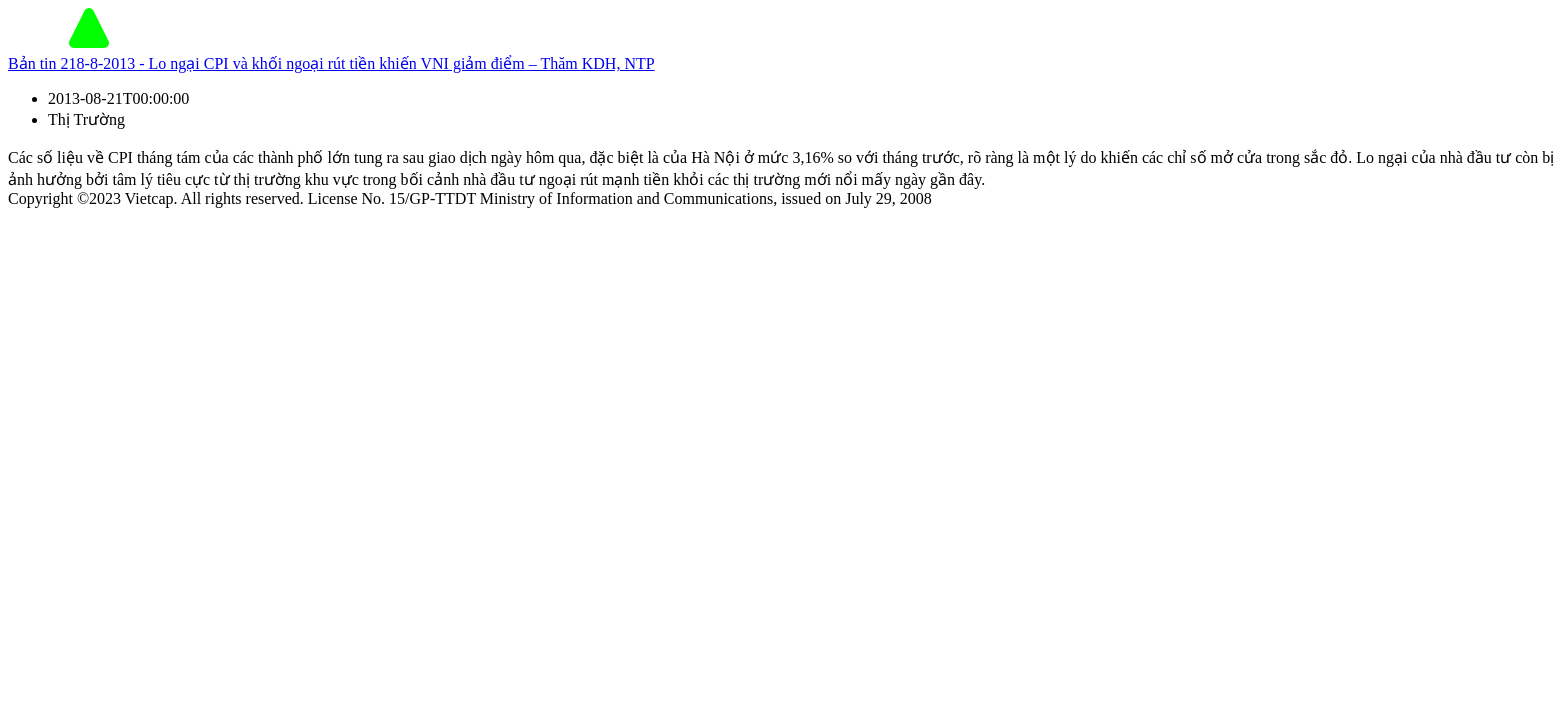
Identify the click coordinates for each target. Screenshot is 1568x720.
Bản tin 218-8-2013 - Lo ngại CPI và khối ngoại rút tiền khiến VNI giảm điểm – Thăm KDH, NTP (331, 63)
